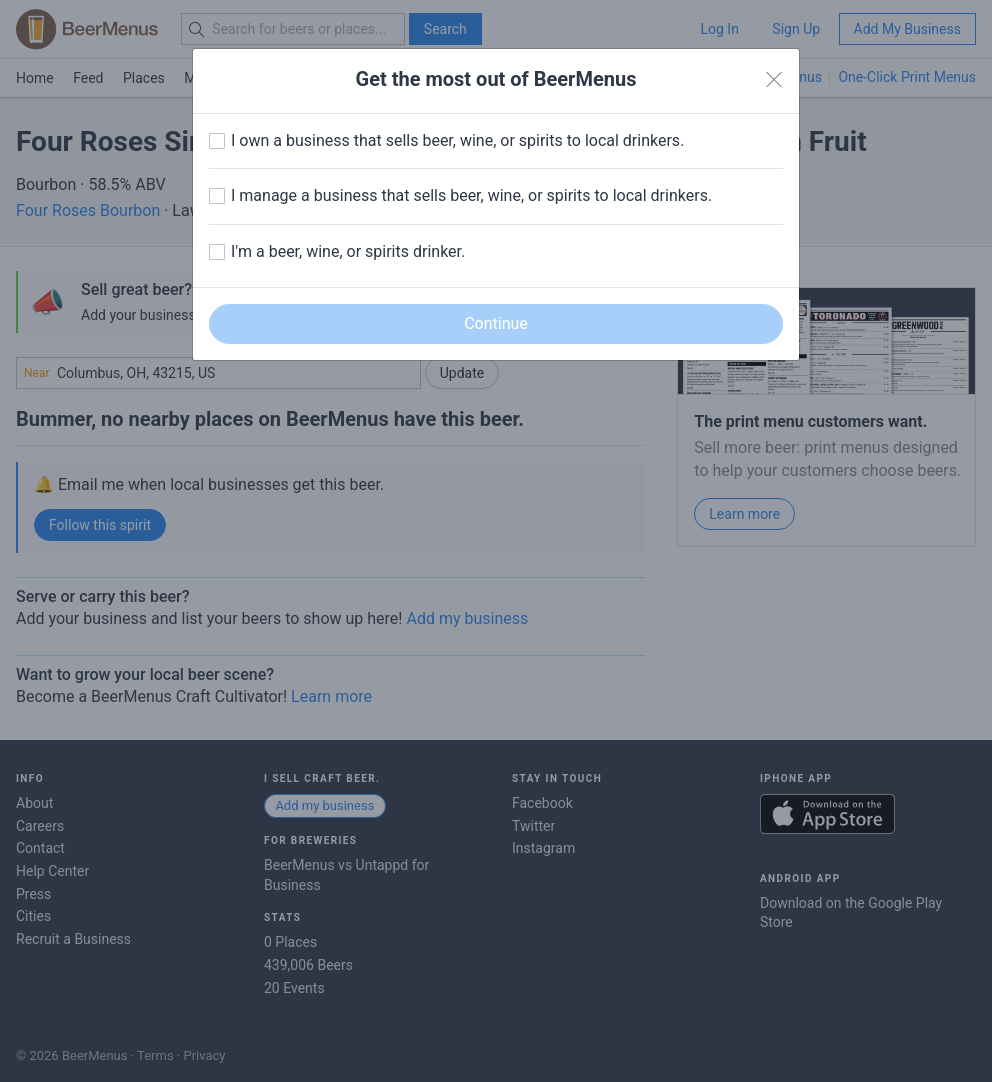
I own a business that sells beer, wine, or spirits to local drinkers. (457, 140)
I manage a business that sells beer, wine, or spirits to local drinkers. (471, 195)
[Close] (774, 80)
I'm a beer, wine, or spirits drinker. (348, 251)
